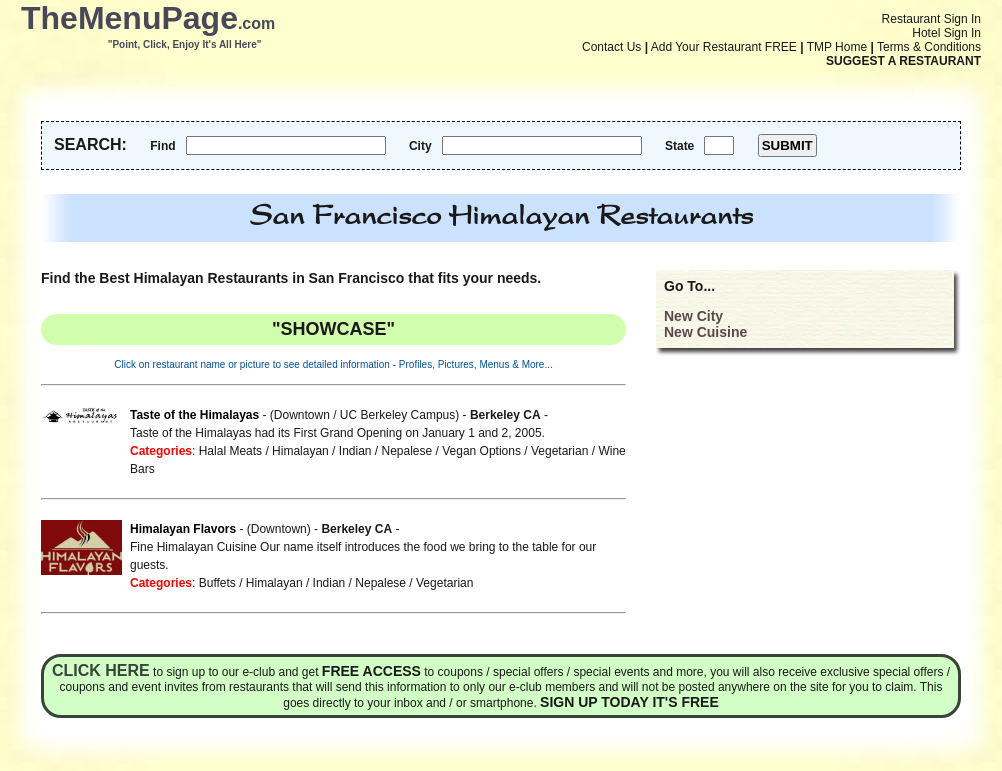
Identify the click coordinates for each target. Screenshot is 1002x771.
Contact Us (611, 47)
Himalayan (300, 451)
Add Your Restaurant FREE (724, 47)
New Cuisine (705, 332)
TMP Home (837, 47)
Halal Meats (230, 451)
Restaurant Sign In (931, 19)
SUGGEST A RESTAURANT (903, 61)
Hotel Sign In (946, 33)
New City (693, 316)
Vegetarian (559, 451)
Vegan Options (481, 451)
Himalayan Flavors (183, 529)
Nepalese (407, 451)
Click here (101, 670)
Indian (355, 451)
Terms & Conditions (929, 47)
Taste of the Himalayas (194, 415)
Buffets (217, 583)
